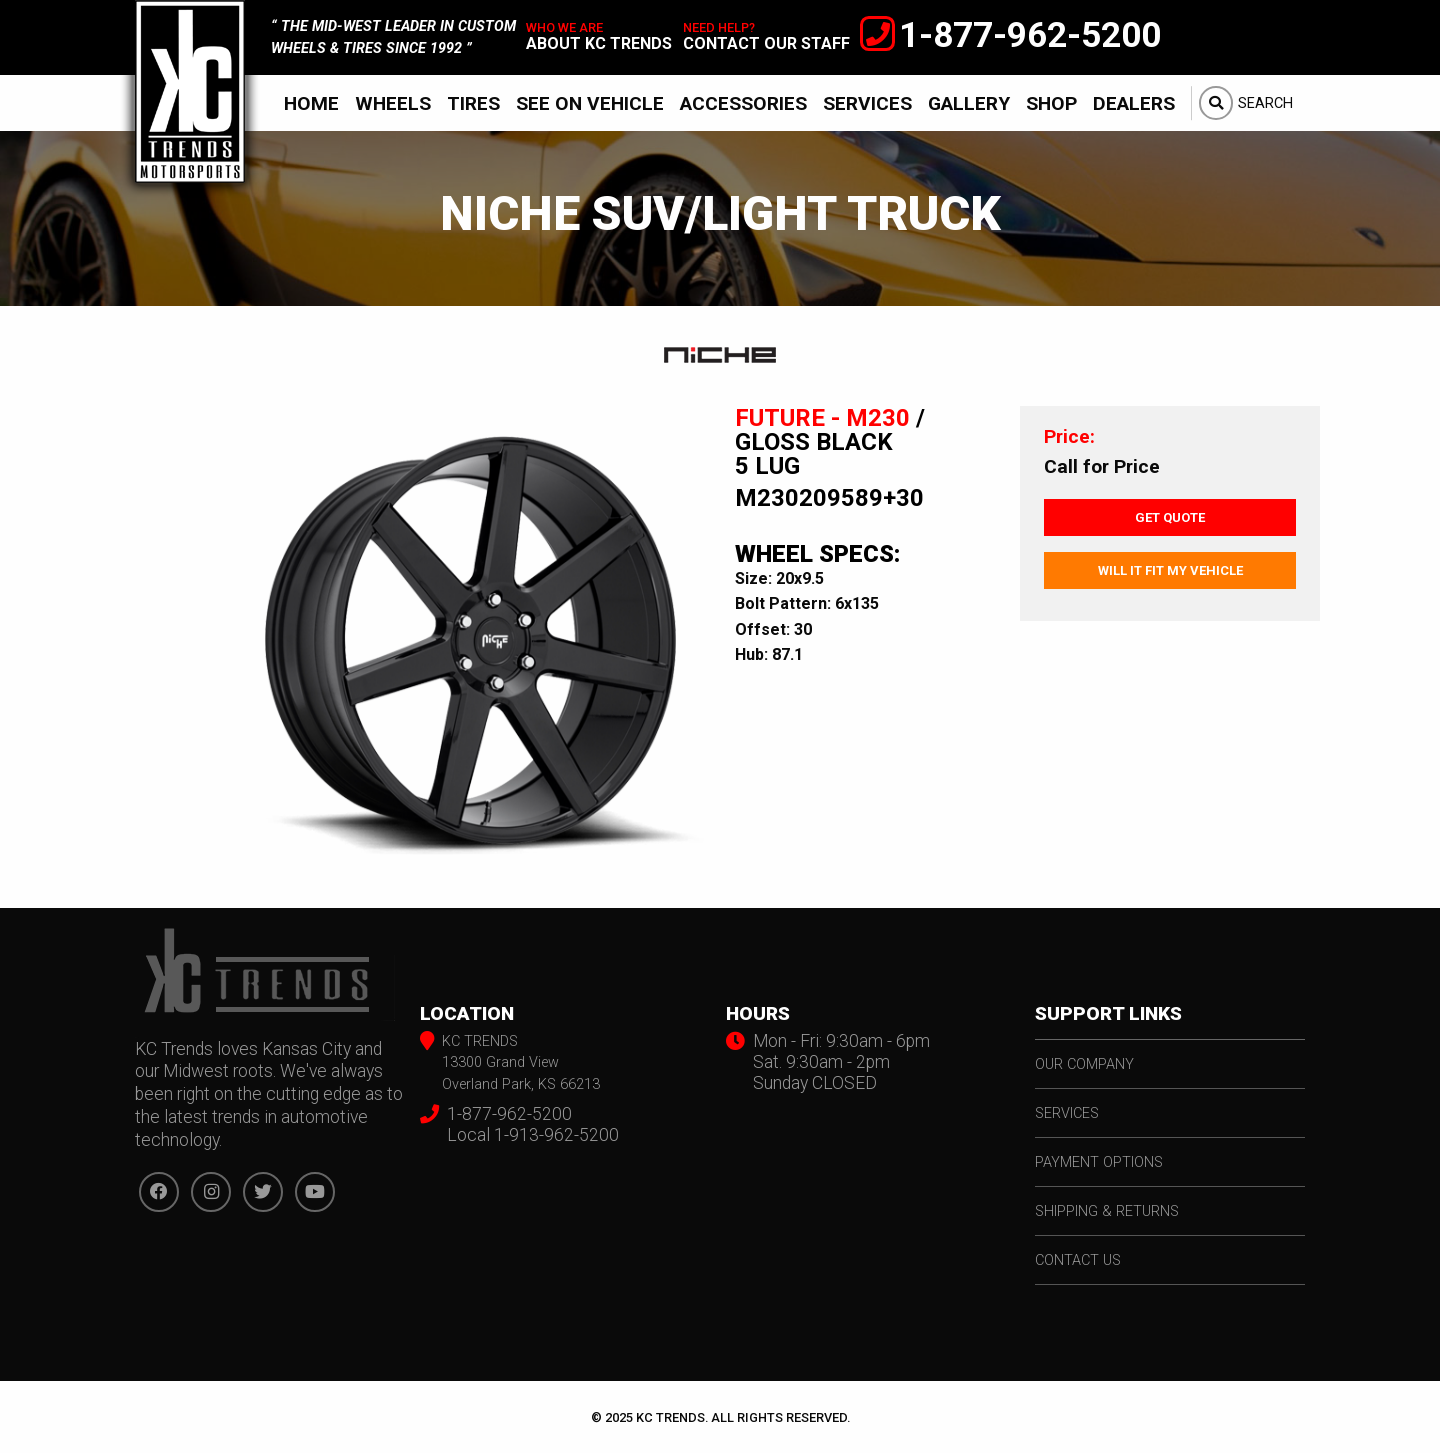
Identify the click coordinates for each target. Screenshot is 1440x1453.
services (1067, 1113)
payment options (1099, 1162)
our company (1084, 1064)
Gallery (969, 103)
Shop (1051, 103)
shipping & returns (1107, 1211)
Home (311, 103)
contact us (1078, 1260)
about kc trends (599, 43)
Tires (473, 103)
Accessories (743, 103)
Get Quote (1170, 517)
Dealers (1134, 103)
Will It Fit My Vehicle (1170, 570)
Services (867, 103)
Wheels (393, 103)
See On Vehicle (590, 103)
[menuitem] (311, 103)
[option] (470, 641)
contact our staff (766, 43)
